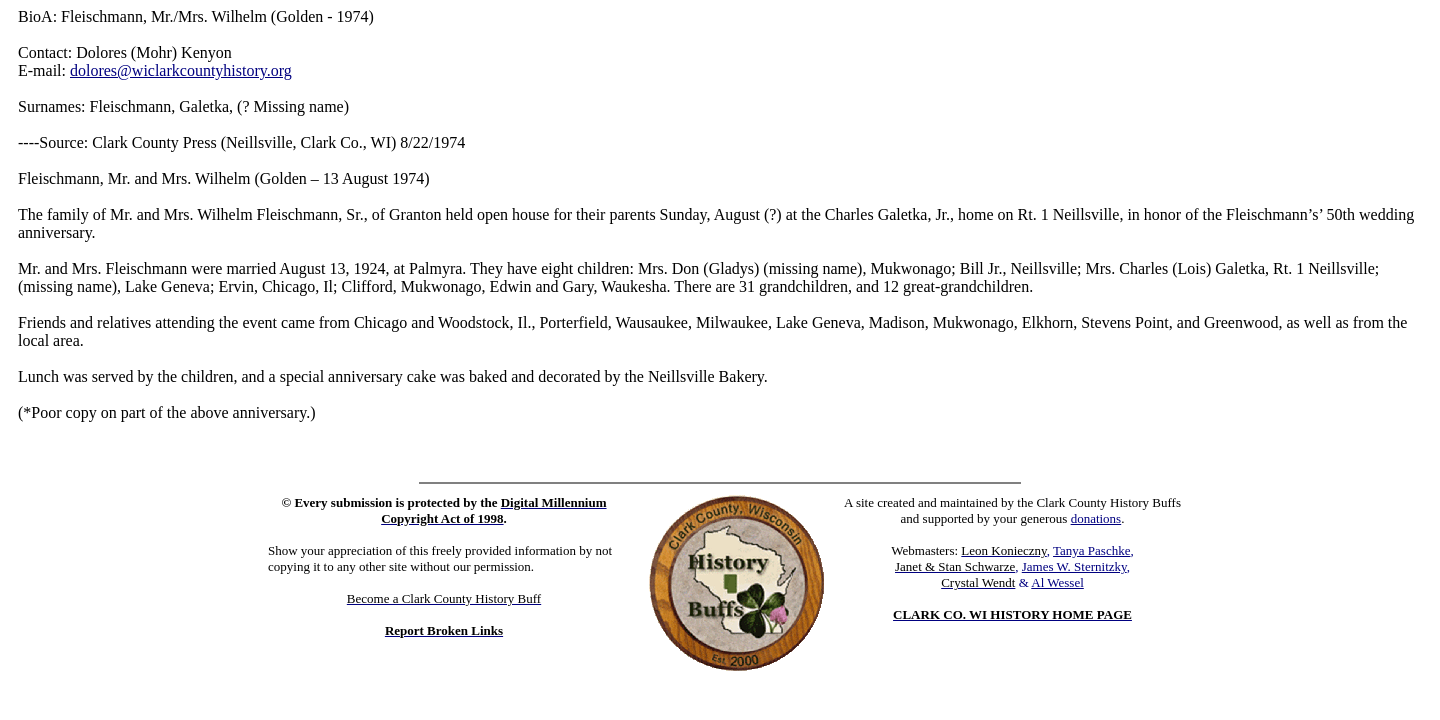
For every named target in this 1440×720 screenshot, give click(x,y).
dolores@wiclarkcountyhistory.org (181, 70)
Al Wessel (1057, 582)
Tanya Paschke (1091, 550)
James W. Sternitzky (1074, 566)
